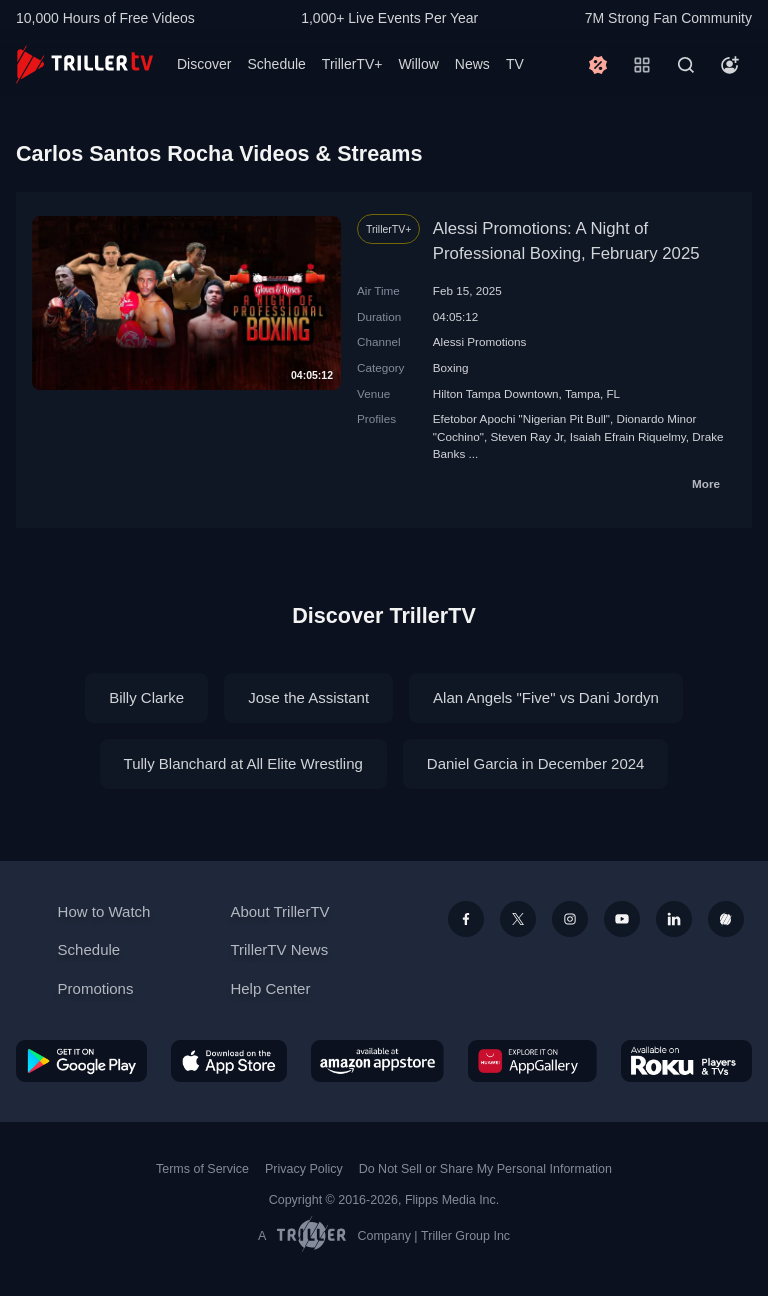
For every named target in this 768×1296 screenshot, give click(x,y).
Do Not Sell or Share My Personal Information (485, 1169)
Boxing (451, 367)
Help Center (270, 988)
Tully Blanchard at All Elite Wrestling (243, 763)
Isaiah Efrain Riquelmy (628, 436)
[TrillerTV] (84, 64)
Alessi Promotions (480, 341)
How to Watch (104, 911)
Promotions (96, 988)
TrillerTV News (279, 949)
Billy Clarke (146, 697)
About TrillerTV (279, 911)
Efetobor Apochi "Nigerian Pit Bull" (521, 418)
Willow (418, 64)
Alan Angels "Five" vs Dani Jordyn (546, 697)
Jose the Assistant (308, 697)
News (472, 64)
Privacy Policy (304, 1169)
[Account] (730, 65)
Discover (204, 64)
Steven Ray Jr (526, 436)
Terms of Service (202, 1169)
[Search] (686, 65)
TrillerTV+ (352, 64)
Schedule (276, 64)
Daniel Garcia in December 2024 (536, 763)
